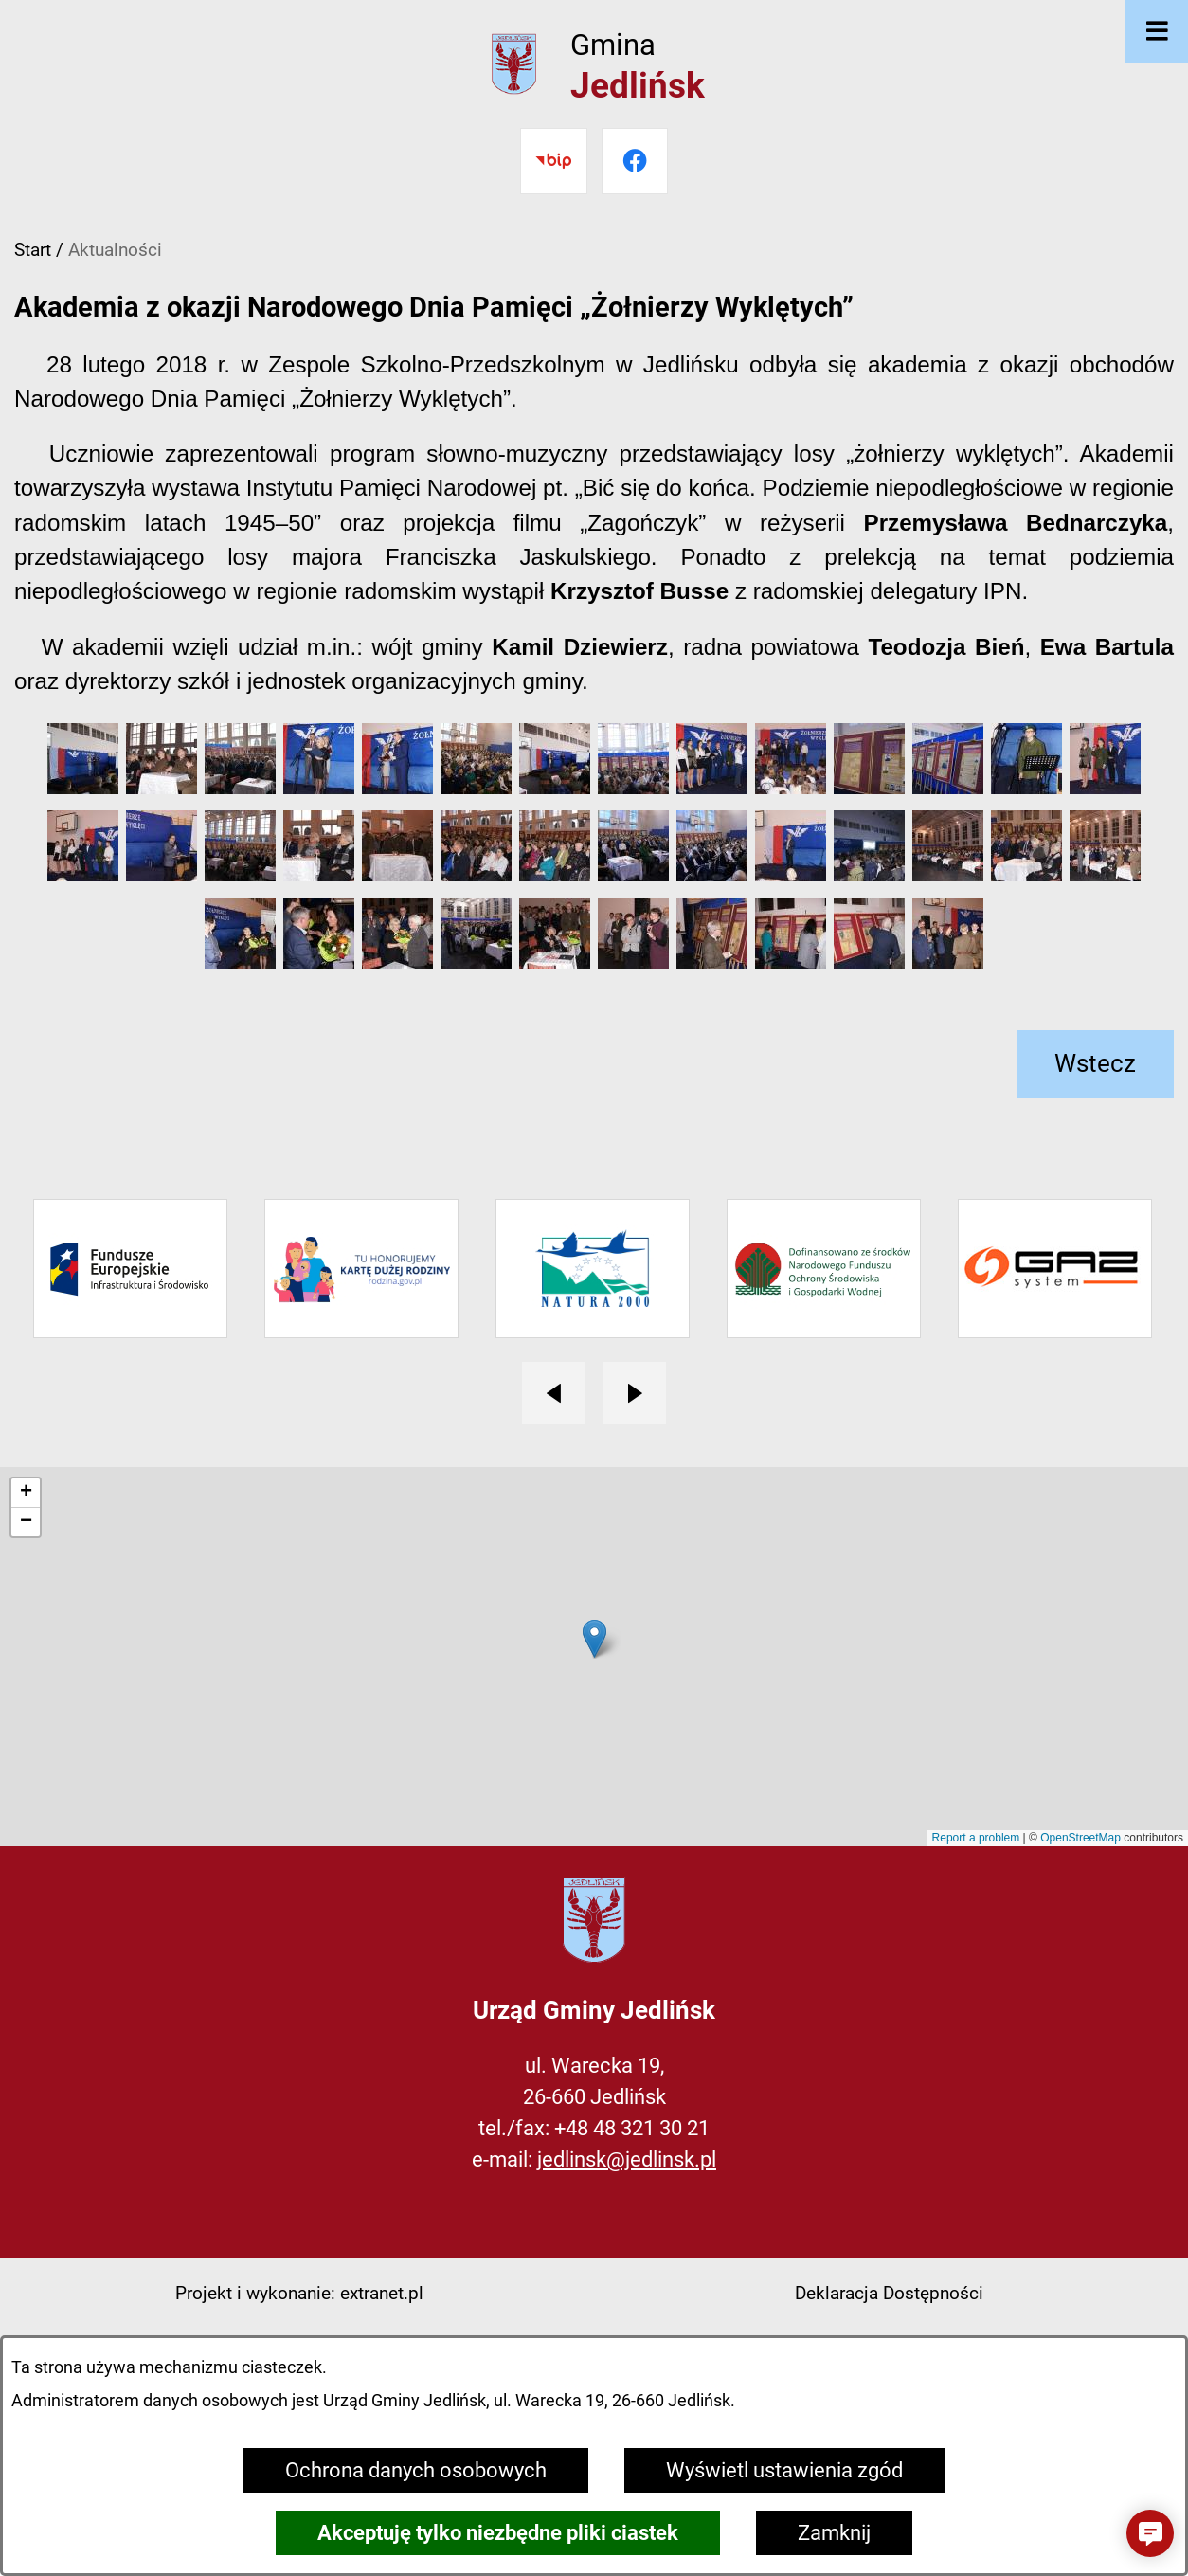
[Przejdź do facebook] (635, 161)
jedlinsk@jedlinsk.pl (626, 2159)
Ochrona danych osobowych (416, 2470)
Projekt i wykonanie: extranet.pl (299, 2293)
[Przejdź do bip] (553, 161)
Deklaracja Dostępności (889, 2293)
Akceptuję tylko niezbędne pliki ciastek (497, 2533)
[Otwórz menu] (1156, 31)
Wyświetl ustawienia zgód (784, 2470)
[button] (82, 787)
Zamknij (834, 2533)
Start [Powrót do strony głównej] (32, 250)
